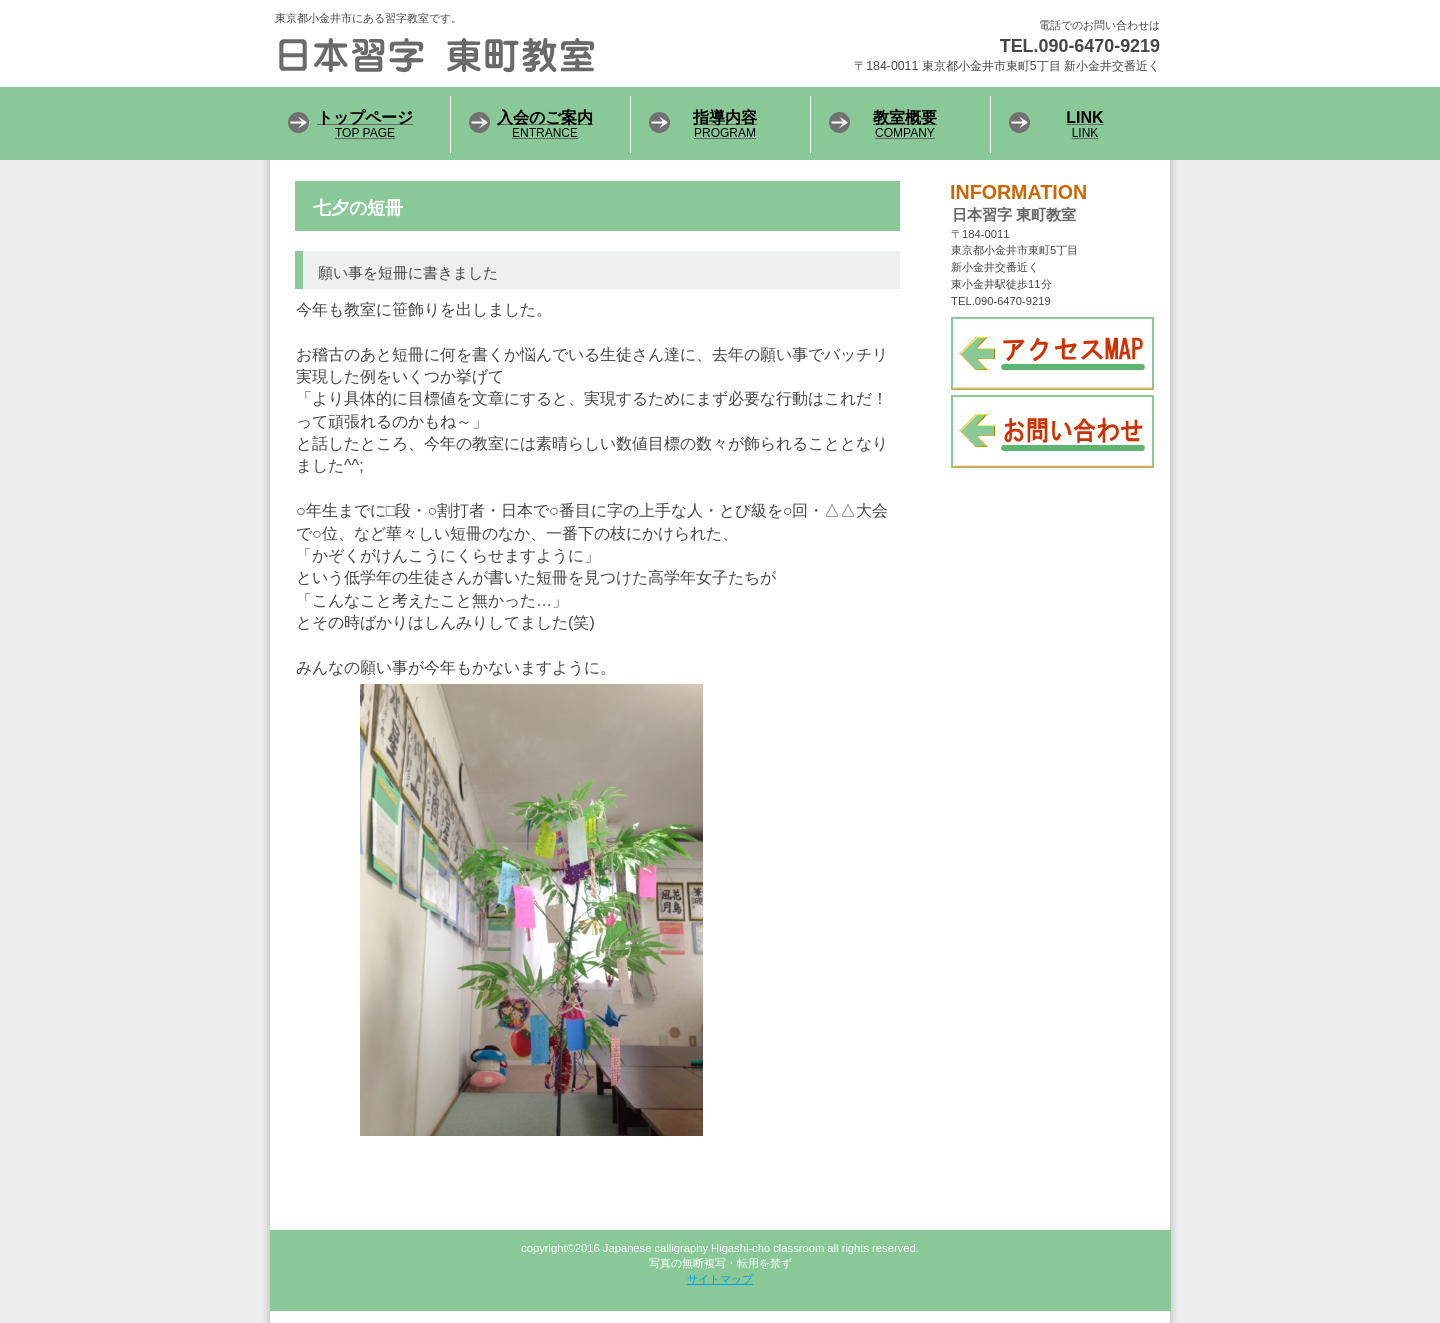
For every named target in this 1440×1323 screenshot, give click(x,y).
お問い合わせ (1052, 431)
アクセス (1052, 353)
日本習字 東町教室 (520, 55)
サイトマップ (720, 1279)
